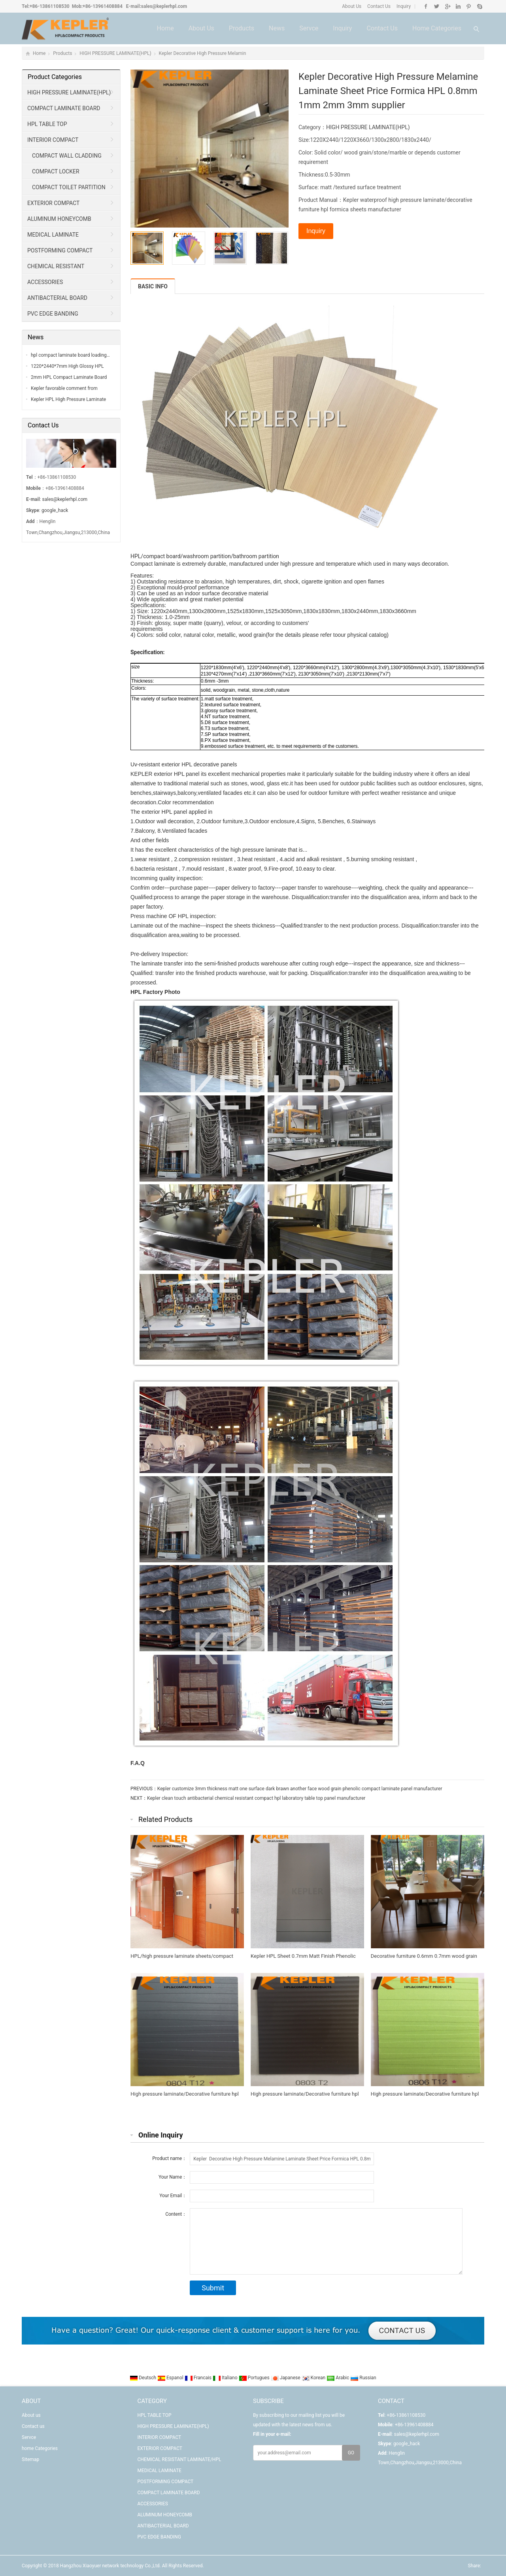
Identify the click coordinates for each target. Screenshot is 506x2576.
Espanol (171, 2377)
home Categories (436, 28)
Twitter (437, 6)
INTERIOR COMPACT (52, 140)
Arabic (338, 2377)
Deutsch (143, 2377)
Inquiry (403, 6)
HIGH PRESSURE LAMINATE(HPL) (115, 53)
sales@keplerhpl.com (164, 6)
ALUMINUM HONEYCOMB (59, 219)
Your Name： (173, 2177)
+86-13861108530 (50, 6)
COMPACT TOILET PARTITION (69, 187)
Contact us (382, 28)
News (277, 28)
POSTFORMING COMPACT (60, 250)
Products (241, 28)
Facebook (426, 6)
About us (201, 28)
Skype (479, 6)
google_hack (55, 510)
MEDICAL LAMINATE (53, 234)
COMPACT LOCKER (55, 171)
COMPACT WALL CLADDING (67, 155)
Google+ (447, 6)
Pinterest (469, 6)
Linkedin (458, 6)
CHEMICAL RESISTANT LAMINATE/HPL (53, 268)
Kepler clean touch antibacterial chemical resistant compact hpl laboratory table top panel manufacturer (256, 1798)
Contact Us (378, 6)
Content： (176, 2214)
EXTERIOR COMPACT (53, 203)
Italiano (226, 2377)
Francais (199, 2377)
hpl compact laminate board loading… (70, 355)
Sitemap (30, 2459)
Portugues (255, 2377)
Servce (308, 28)
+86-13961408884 (103, 6)
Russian (363, 2377)
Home (165, 28)
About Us (351, 6)
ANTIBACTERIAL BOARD (57, 298)
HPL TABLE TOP (47, 124)
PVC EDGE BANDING (52, 313)
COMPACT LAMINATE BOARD (63, 108)
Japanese (286, 2377)
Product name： (169, 2158)
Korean (314, 2377)
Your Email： (173, 2195)
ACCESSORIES (45, 282)
